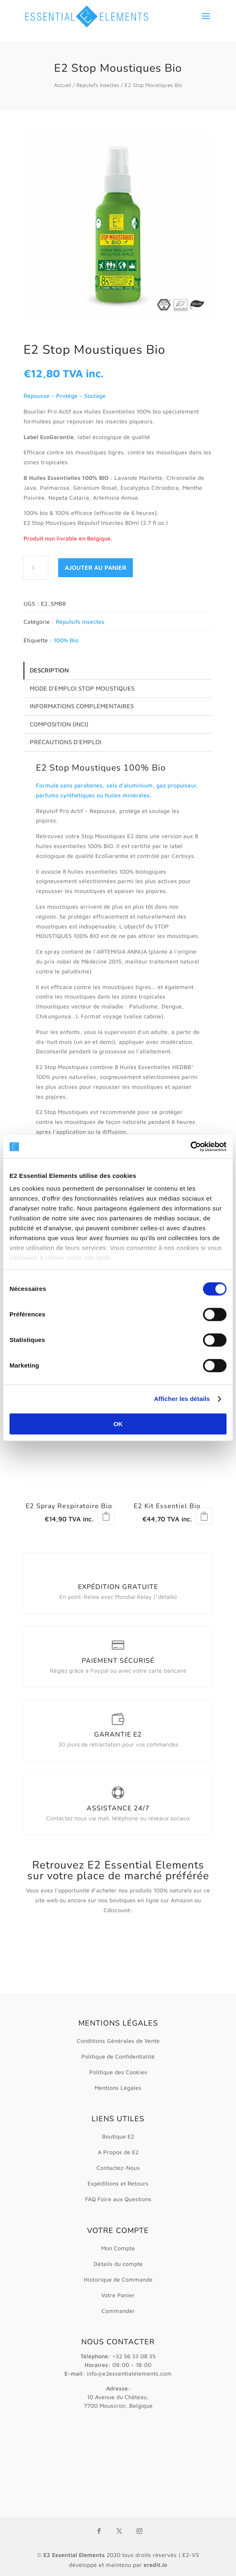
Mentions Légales (118, 2087)
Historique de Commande (118, 2279)
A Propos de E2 (118, 2151)
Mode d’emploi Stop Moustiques (82, 688)
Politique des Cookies (118, 2071)
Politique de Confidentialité (118, 2056)
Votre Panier (118, 2295)
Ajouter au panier (95, 567)
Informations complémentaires (82, 706)
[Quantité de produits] (36, 568)
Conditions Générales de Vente (118, 2040)
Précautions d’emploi (65, 741)
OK (118, 1423)
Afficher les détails (182, 1398)
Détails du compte (118, 2263)
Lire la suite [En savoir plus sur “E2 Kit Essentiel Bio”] (204, 1516)
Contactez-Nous (118, 2167)
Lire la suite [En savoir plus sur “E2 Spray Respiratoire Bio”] (106, 1516)
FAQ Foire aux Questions (118, 2198)
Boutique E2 (118, 2136)
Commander (118, 2310)
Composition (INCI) (59, 724)
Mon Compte (118, 2248)
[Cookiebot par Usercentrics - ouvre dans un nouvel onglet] (190, 1146)
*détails (165, 1596)
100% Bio (66, 640)
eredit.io (155, 2564)
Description (49, 670)
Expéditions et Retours (118, 2183)
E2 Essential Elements (74, 2554)
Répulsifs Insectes (97, 85)
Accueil (62, 85)
